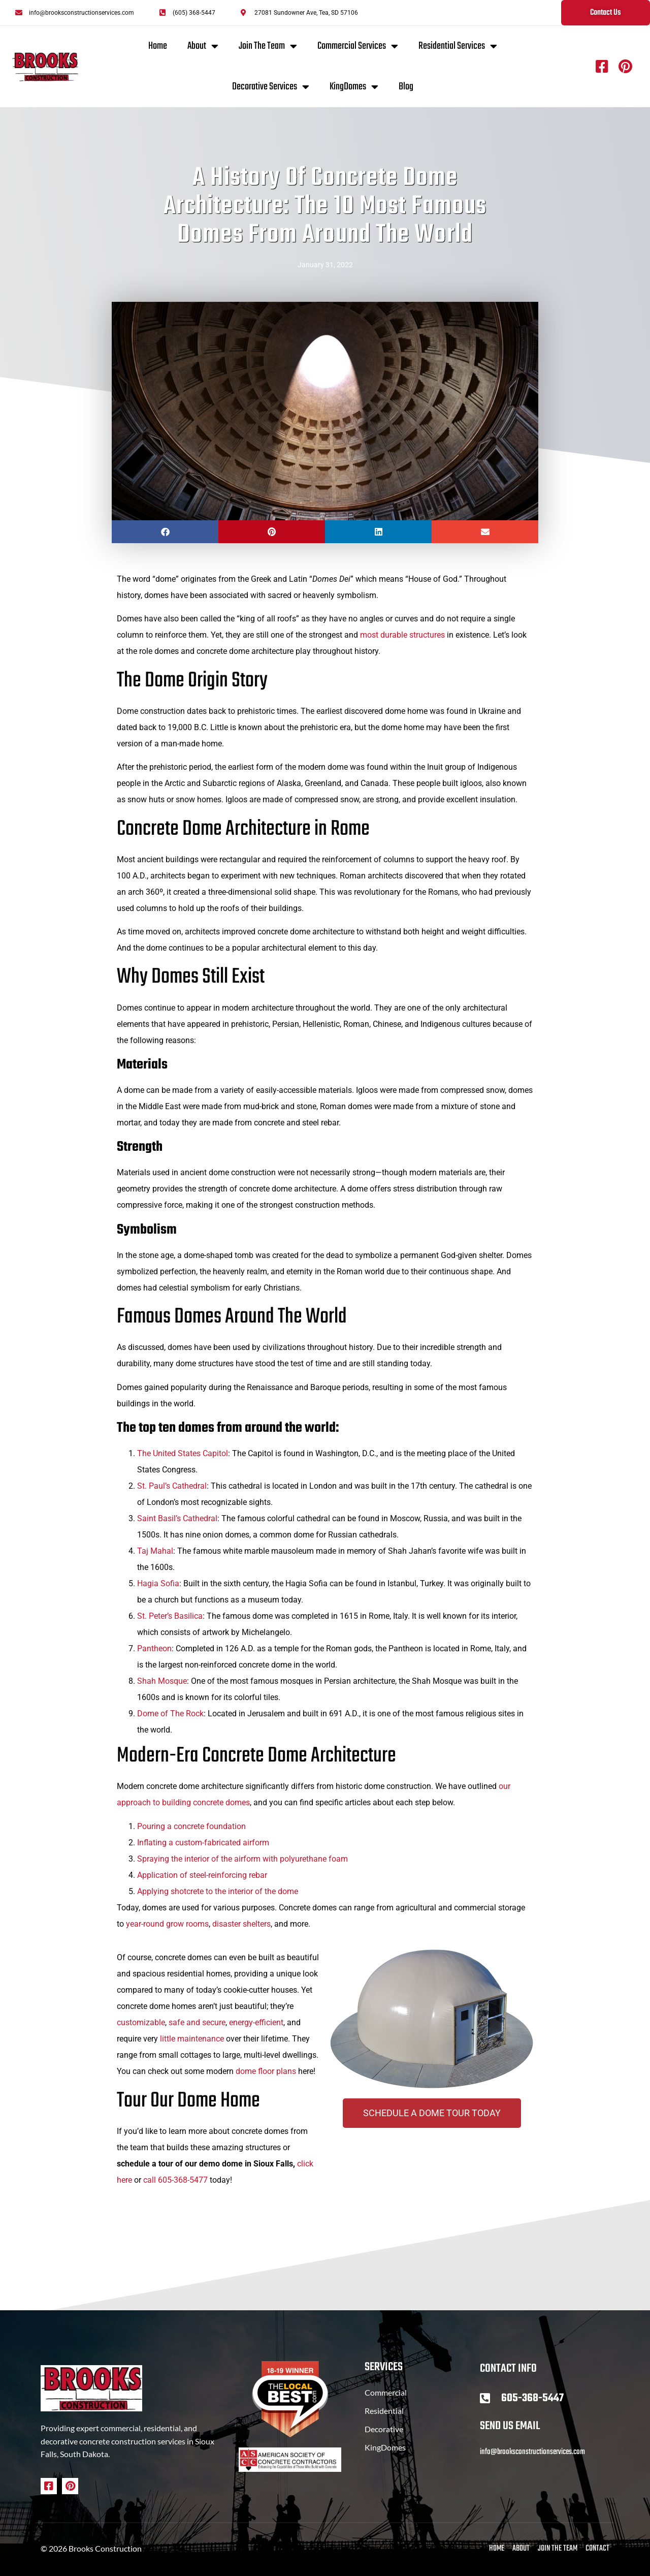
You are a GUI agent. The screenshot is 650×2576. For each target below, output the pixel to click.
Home (157, 46)
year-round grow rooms (167, 1924)
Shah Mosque (162, 1681)
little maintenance (192, 2039)
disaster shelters (241, 1924)
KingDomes (354, 87)
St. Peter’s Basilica (170, 1616)
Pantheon (154, 1648)
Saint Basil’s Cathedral (177, 1518)
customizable (141, 2022)
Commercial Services (357, 46)
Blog (406, 87)
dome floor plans (266, 2071)
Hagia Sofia (158, 1583)
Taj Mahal (155, 1551)
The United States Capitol (182, 1453)
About (202, 46)
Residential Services (457, 46)
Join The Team (268, 46)
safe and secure (197, 2022)
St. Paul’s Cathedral (172, 1486)
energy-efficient (256, 2022)
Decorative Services (270, 87)
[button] (165, 531)
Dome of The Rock (170, 1713)
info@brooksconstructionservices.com (532, 2452)
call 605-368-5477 (175, 2180)
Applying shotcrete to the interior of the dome (217, 1891)
